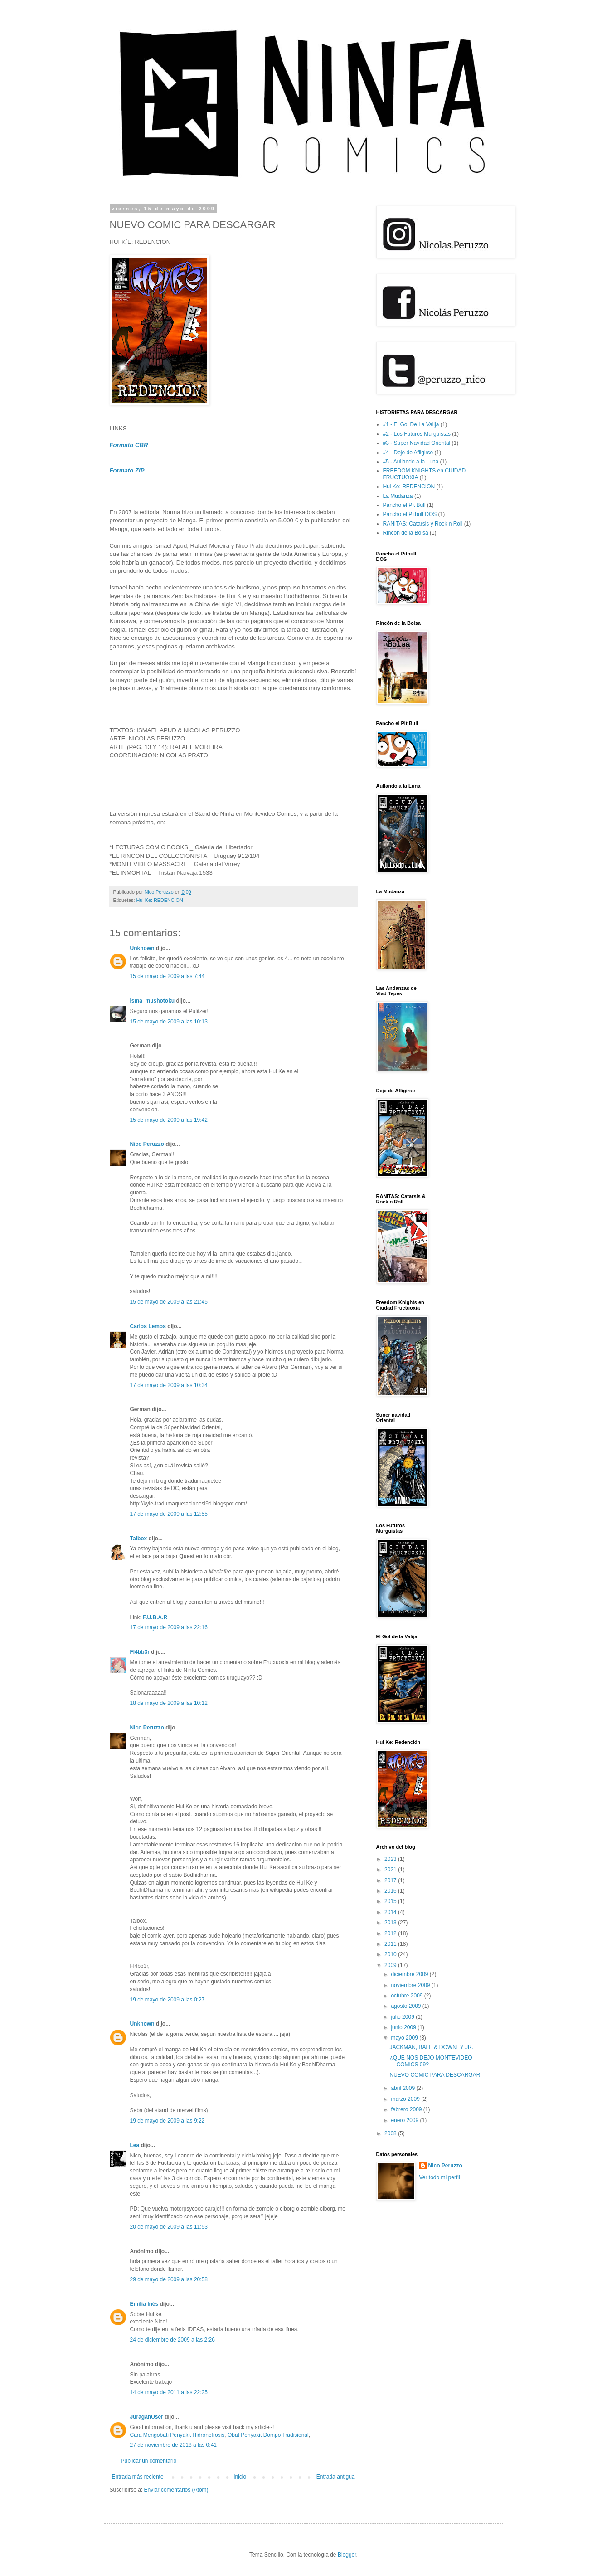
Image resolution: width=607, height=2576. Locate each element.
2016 (391, 1891)
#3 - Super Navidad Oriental (417, 443)
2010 (391, 1954)
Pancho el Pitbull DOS (410, 514)
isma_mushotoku (152, 1001)
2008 (391, 2133)
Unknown (142, 948)
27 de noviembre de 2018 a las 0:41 (173, 2445)
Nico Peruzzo (147, 1144)
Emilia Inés (144, 2304)
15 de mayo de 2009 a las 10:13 (169, 1021)
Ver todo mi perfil (439, 2177)
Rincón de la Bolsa (405, 533)
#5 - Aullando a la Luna (411, 461)
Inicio (239, 2477)
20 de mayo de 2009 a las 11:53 (169, 2227)
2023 (391, 1859)
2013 (391, 1922)
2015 (391, 1901)
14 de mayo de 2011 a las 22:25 (169, 2392)
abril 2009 (403, 2088)
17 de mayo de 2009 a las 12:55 (169, 1514)
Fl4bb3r (140, 1652)
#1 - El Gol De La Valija (411, 424)
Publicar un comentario (149, 2461)
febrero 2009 (407, 2109)
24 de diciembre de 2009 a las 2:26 (172, 2340)
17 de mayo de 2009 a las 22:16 (169, 1627)
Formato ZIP (127, 470)
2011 (391, 1944)
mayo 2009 (405, 2038)
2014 (391, 1912)
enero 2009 (405, 2120)
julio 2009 (403, 2017)
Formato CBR (129, 445)
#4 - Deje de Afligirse (408, 452)
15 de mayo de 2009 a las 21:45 (169, 1302)
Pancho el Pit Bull (404, 505)
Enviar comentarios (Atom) (176, 2490)
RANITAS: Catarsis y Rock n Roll (423, 524)
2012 (391, 1933)
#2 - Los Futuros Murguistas (417, 434)
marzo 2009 (406, 2099)
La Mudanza (398, 496)
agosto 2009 (406, 2006)
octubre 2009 (407, 1995)
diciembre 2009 (410, 1974)
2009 (391, 1965)
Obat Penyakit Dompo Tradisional (268, 2435)
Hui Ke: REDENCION (159, 900)
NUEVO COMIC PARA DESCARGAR (434, 2075)
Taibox (138, 1538)
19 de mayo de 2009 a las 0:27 (167, 2000)
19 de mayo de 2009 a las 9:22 (167, 2121)
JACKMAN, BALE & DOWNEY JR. (431, 2047)
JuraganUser (146, 2417)
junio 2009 (404, 2027)
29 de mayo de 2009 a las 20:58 (169, 2279)
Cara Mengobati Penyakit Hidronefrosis (177, 2435)
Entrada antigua (335, 2477)
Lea (135, 2145)
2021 (391, 1869)
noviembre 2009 (411, 1985)
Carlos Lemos (148, 1326)
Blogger (347, 2555)
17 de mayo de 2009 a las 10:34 (169, 1385)
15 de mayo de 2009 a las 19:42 (169, 1120)
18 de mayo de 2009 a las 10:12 (169, 1703)
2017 (391, 1880)
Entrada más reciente (138, 2477)
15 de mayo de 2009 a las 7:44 (167, 976)
